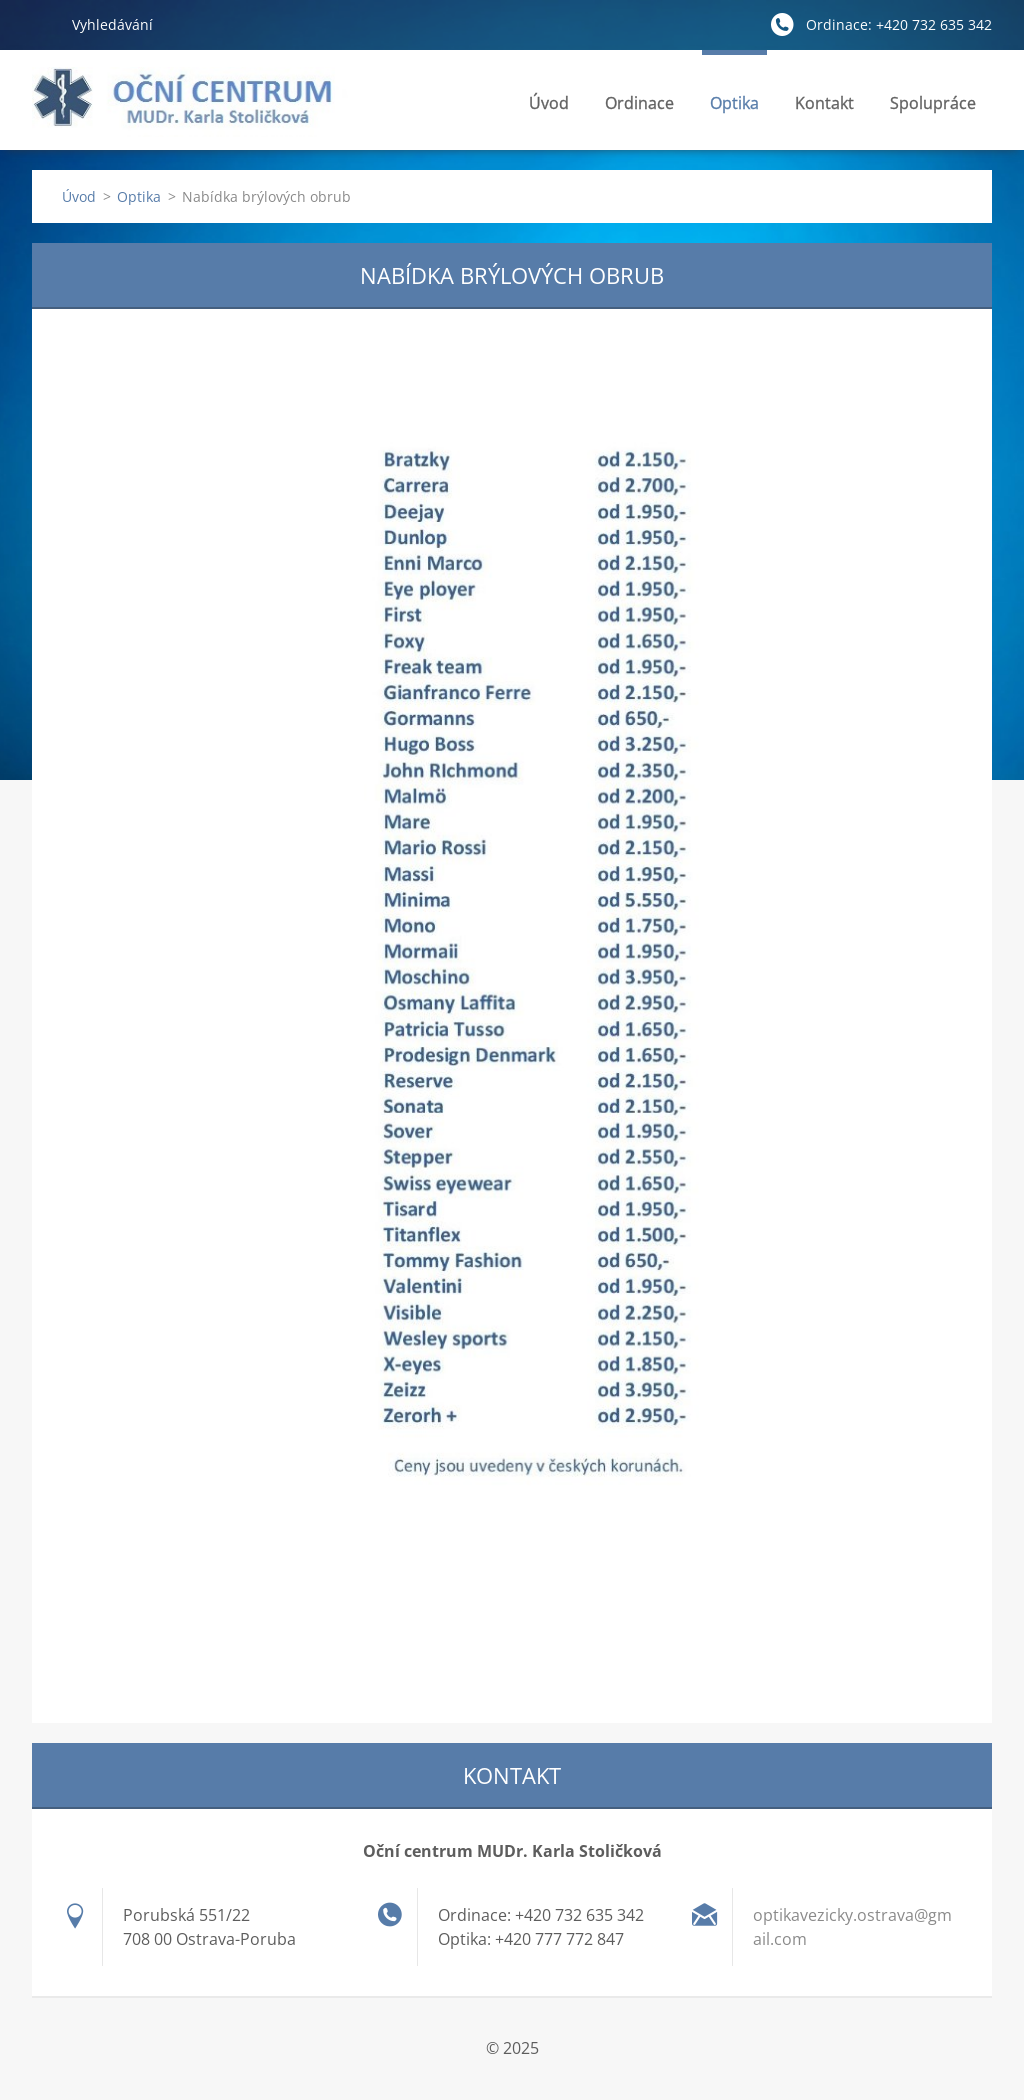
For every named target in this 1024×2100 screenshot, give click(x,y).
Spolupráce (933, 103)
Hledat (44, 24)
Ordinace (639, 108)
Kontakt (824, 108)
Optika (734, 108)
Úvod (549, 103)
